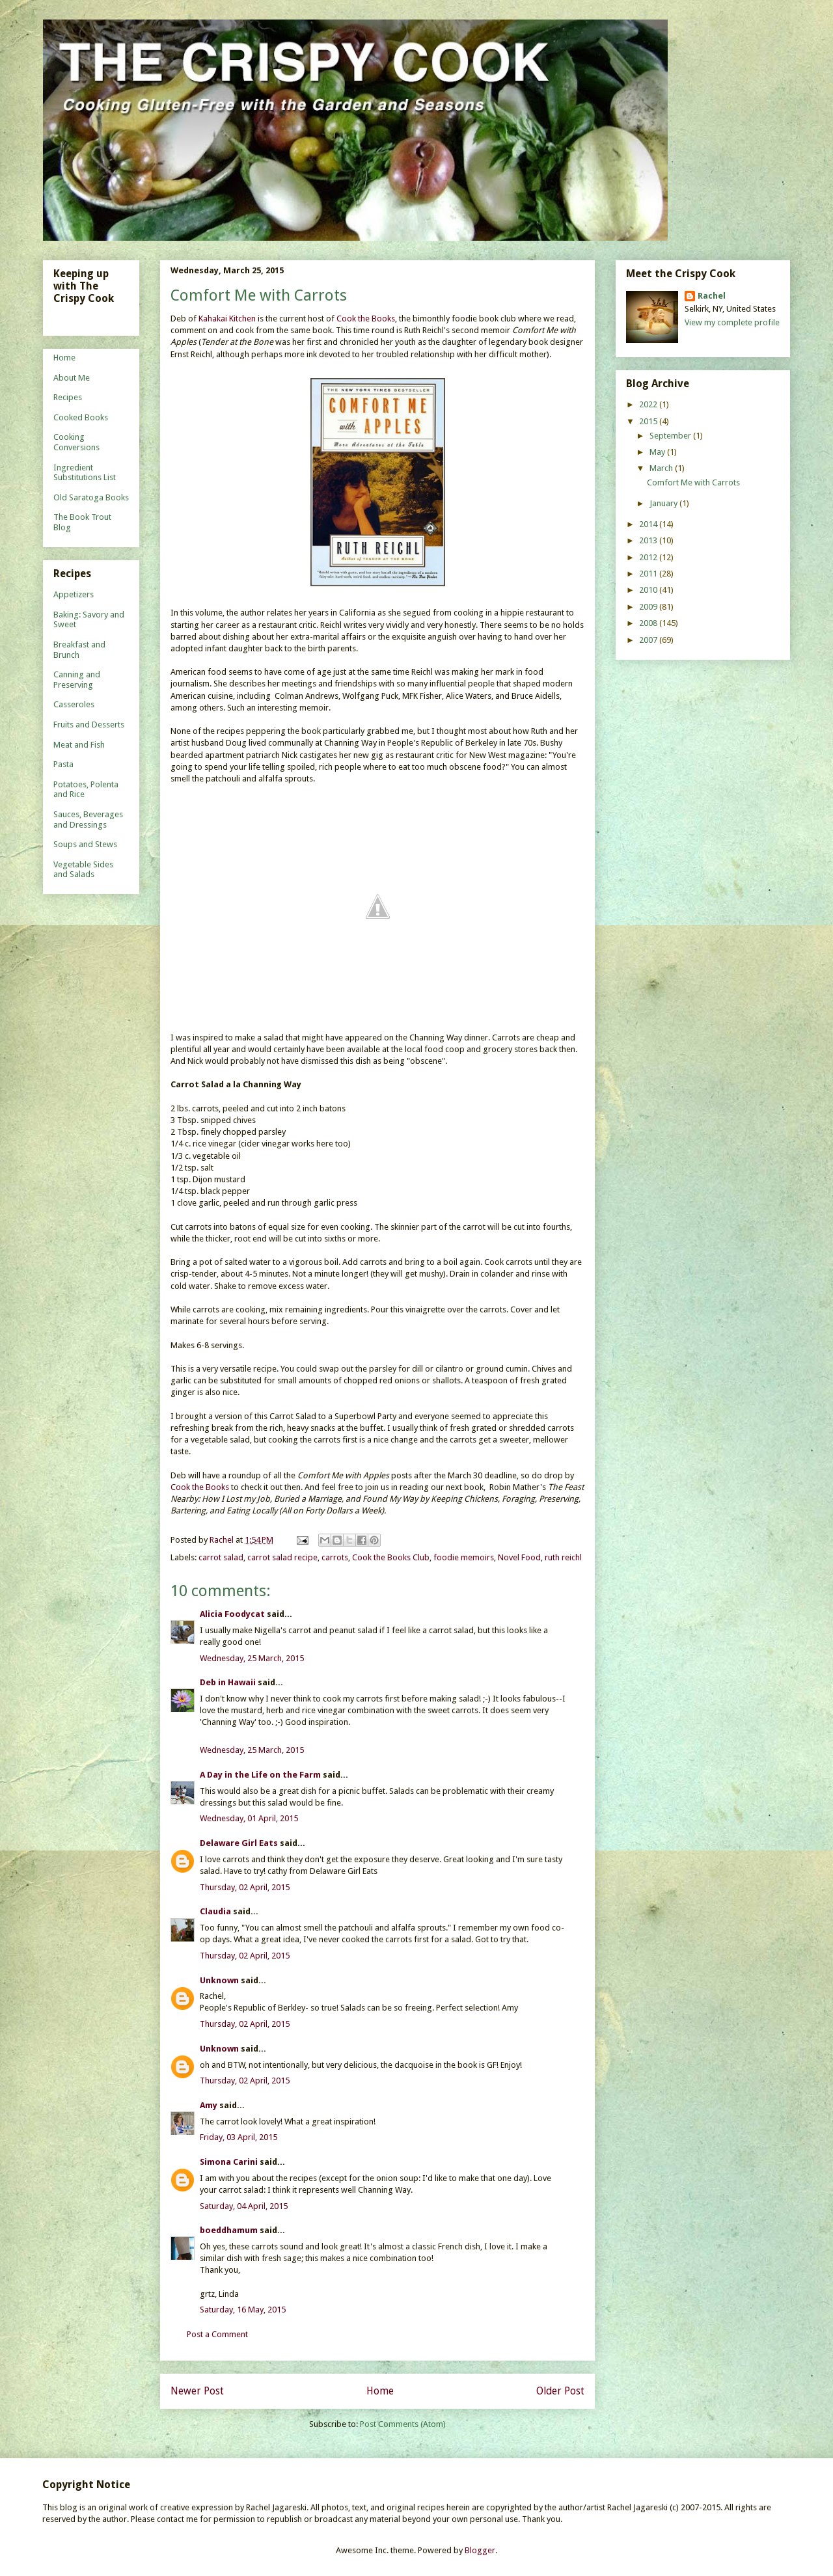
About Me (71, 378)
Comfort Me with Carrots (693, 482)
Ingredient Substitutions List (84, 473)
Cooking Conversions (76, 442)
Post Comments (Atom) (403, 2424)
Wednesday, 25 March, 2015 (252, 1658)
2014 (649, 524)
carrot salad (220, 1557)
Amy (208, 2105)
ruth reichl (563, 1557)
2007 (649, 640)
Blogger (480, 2550)
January (664, 503)
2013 (649, 540)
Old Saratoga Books (91, 497)
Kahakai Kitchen (227, 318)
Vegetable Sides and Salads (83, 870)
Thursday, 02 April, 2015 (245, 1887)
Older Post (560, 2391)
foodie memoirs (463, 1557)
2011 (649, 573)
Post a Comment (217, 2334)
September (671, 436)
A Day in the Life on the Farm (260, 1775)
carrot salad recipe (282, 1557)
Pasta (63, 764)
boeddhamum (229, 2230)
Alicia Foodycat (232, 1614)
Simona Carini (229, 2162)
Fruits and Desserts (88, 724)
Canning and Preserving (76, 680)
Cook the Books (365, 318)
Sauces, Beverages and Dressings (88, 819)
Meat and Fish (79, 745)
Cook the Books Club (391, 1557)
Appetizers (73, 594)
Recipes (67, 397)
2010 (649, 590)
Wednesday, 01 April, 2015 (249, 1818)
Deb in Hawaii (228, 1682)
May (658, 452)
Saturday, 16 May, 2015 (243, 2309)
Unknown (219, 1980)
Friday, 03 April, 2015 (238, 2137)
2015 (649, 421)
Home (380, 2391)
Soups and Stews (85, 844)
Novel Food (519, 1557)
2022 (649, 404)
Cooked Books (80, 417)
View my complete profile (732, 322)
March (662, 468)
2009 (649, 607)
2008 (649, 623)
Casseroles (73, 704)
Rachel (712, 296)
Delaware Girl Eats (239, 1843)
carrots (334, 1557)
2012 (649, 557)
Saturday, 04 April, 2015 (244, 2206)
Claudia (215, 1911)
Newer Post (197, 2391)
